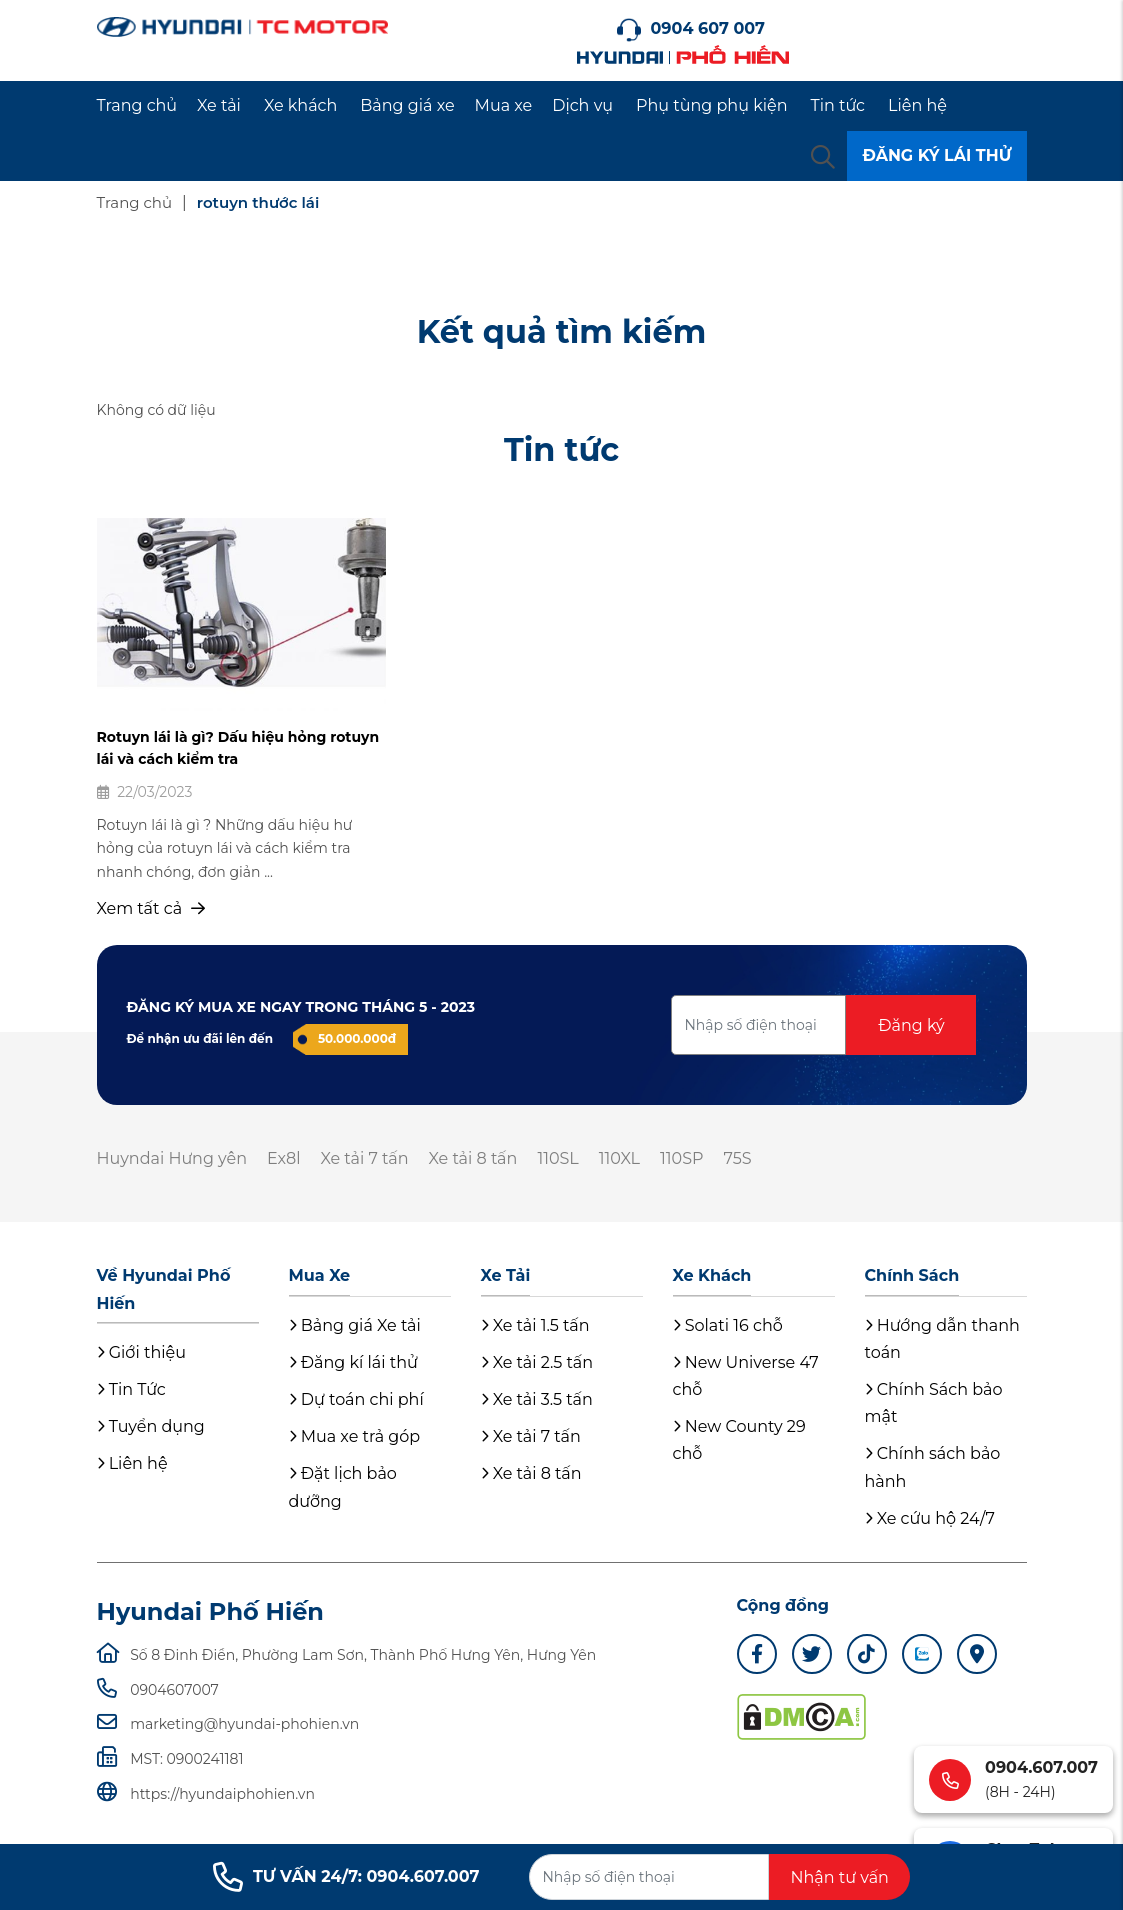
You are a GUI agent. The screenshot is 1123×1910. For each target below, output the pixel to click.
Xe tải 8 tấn (473, 1158)
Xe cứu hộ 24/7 (930, 1518)
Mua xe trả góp (355, 1436)
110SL (557, 1158)
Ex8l (284, 1158)
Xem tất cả (151, 908)
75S (738, 1158)
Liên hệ (917, 105)
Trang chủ (137, 105)
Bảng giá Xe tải (355, 1325)
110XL (619, 1158)
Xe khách (300, 105)
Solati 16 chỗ (728, 1325)
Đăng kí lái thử (353, 1362)
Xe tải (219, 105)
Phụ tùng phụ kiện (711, 105)
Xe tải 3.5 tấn (537, 1399)
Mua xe (504, 105)
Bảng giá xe (407, 105)
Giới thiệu (141, 1352)
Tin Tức (131, 1389)
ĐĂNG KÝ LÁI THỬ (936, 155)
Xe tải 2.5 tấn (537, 1362)
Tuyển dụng (151, 1426)
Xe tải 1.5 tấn (535, 1325)
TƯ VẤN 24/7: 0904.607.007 (346, 1877)
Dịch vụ (582, 105)
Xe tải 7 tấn (365, 1158)
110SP (681, 1158)
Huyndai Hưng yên (172, 1158)
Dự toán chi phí (356, 1399)
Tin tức (838, 105)
